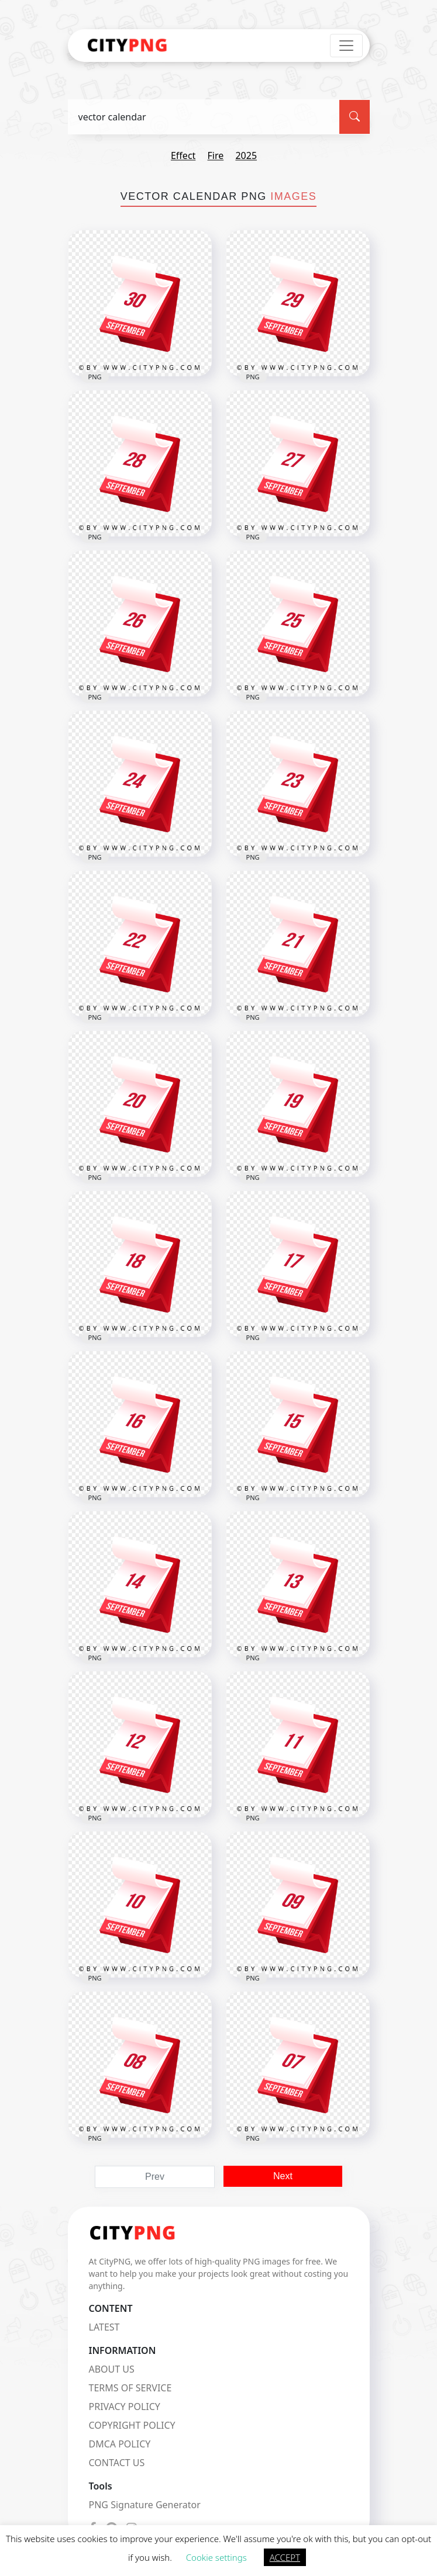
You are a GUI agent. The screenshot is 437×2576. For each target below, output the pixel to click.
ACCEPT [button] (285, 2557)
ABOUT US (112, 2369)
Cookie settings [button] (216, 2557)
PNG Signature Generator (145, 2504)
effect (183, 155)
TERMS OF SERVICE (130, 2387)
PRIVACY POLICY (124, 2406)
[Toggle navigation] (346, 45)
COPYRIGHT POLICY (132, 2425)
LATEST (104, 2327)
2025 (246, 155)
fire (216, 155)
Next (283, 2176)
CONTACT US (117, 2462)
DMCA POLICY (120, 2443)
